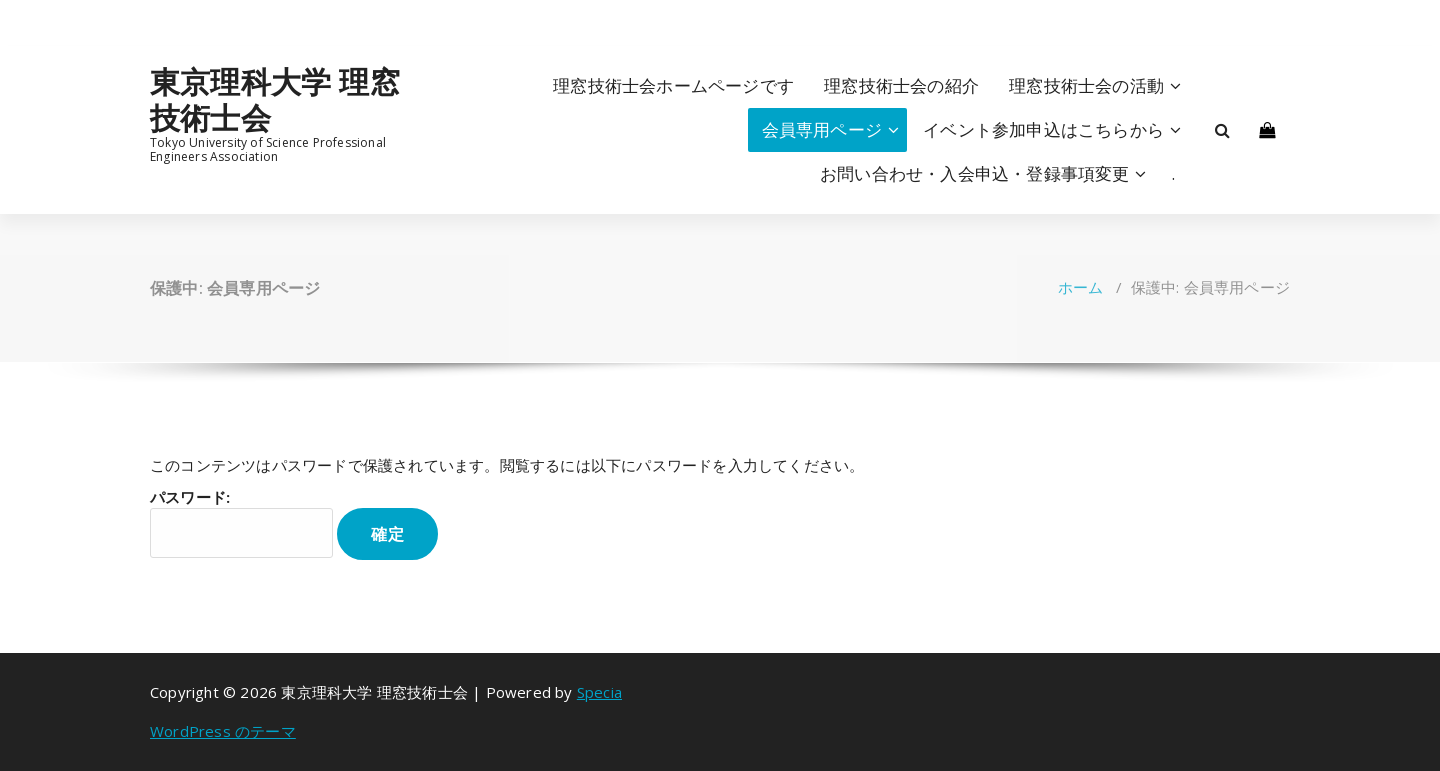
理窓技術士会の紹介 (901, 85)
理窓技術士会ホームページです (673, 85)
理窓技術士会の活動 (1086, 85)
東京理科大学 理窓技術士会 (275, 100)
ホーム (1081, 287)
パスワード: (241, 522)
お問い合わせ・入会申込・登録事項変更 (975, 173)
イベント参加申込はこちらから (1043, 129)
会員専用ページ (822, 129)
